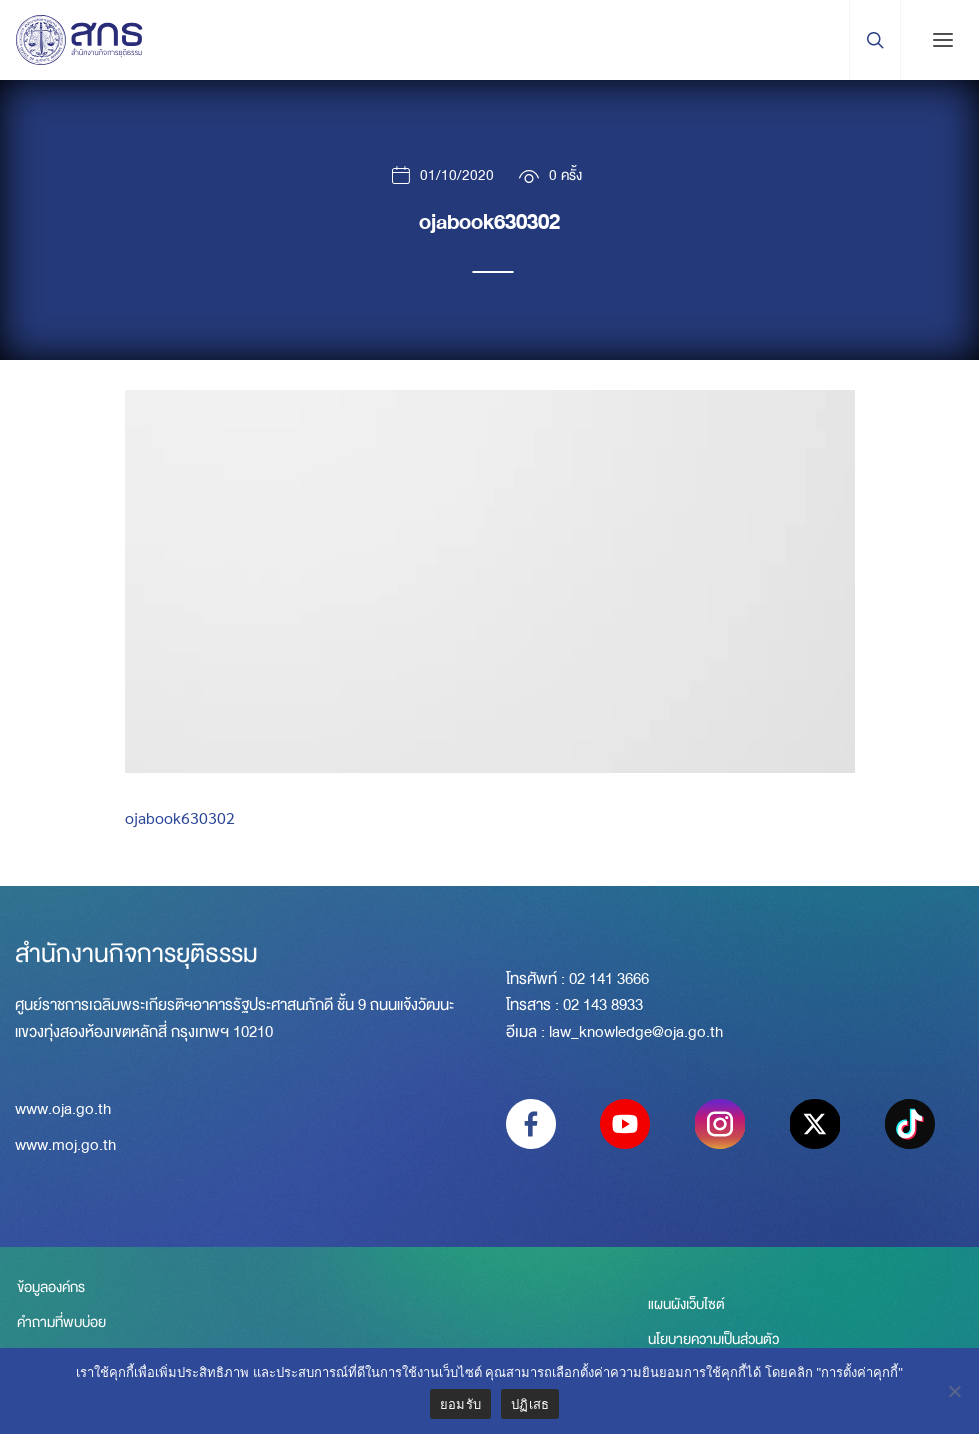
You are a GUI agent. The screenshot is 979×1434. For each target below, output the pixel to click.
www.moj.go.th (65, 1147)
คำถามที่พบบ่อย (59, 1324)
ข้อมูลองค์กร (49, 1289)
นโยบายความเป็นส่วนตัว (713, 1341)
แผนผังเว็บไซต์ (686, 1306)
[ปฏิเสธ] (954, 1391)
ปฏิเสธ (530, 1404)
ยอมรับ (460, 1404)
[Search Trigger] (874, 40)
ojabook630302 (180, 817)
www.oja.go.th (63, 1110)
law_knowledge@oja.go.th (636, 1032)
